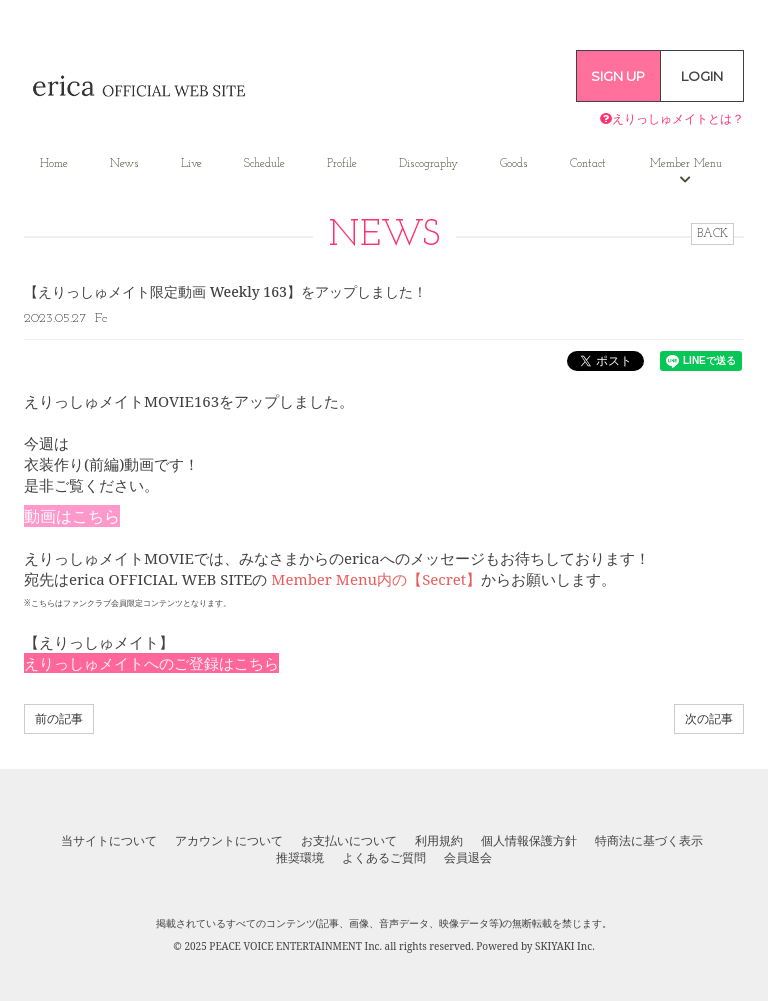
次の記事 (709, 718)
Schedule (264, 164)
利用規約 (439, 841)
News (124, 164)
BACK (712, 234)
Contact (588, 164)
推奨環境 (300, 858)
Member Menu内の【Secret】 (376, 579)
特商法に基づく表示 (649, 841)
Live (191, 164)
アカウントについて (229, 841)
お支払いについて (349, 841)
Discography (428, 164)
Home (54, 164)
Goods (514, 164)
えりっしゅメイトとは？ (672, 118)
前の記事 (59, 718)
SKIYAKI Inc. (565, 946)
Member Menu (686, 172)
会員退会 (468, 858)
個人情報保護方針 (529, 841)
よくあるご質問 (384, 858)
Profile (342, 164)
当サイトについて (109, 841)
